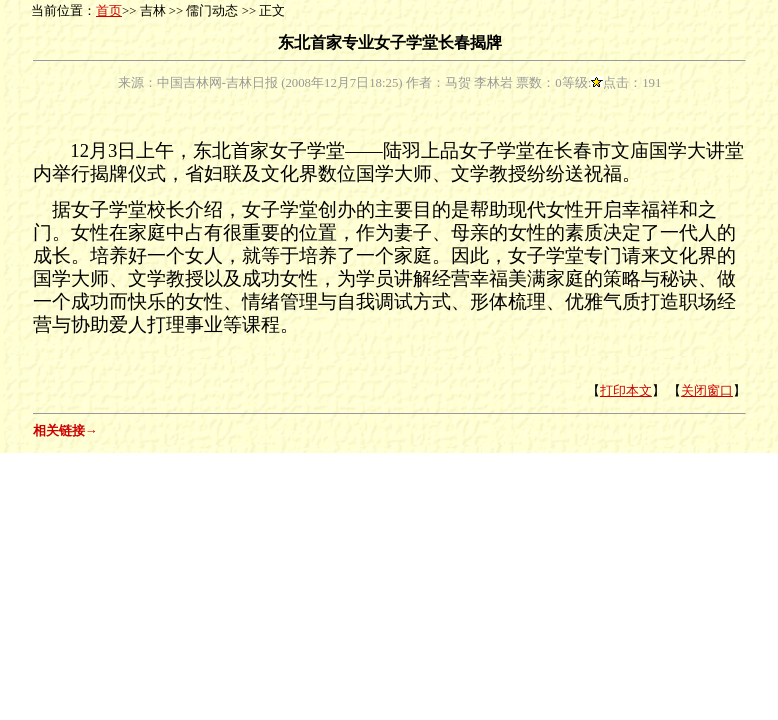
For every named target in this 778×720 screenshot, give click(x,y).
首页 (109, 11)
